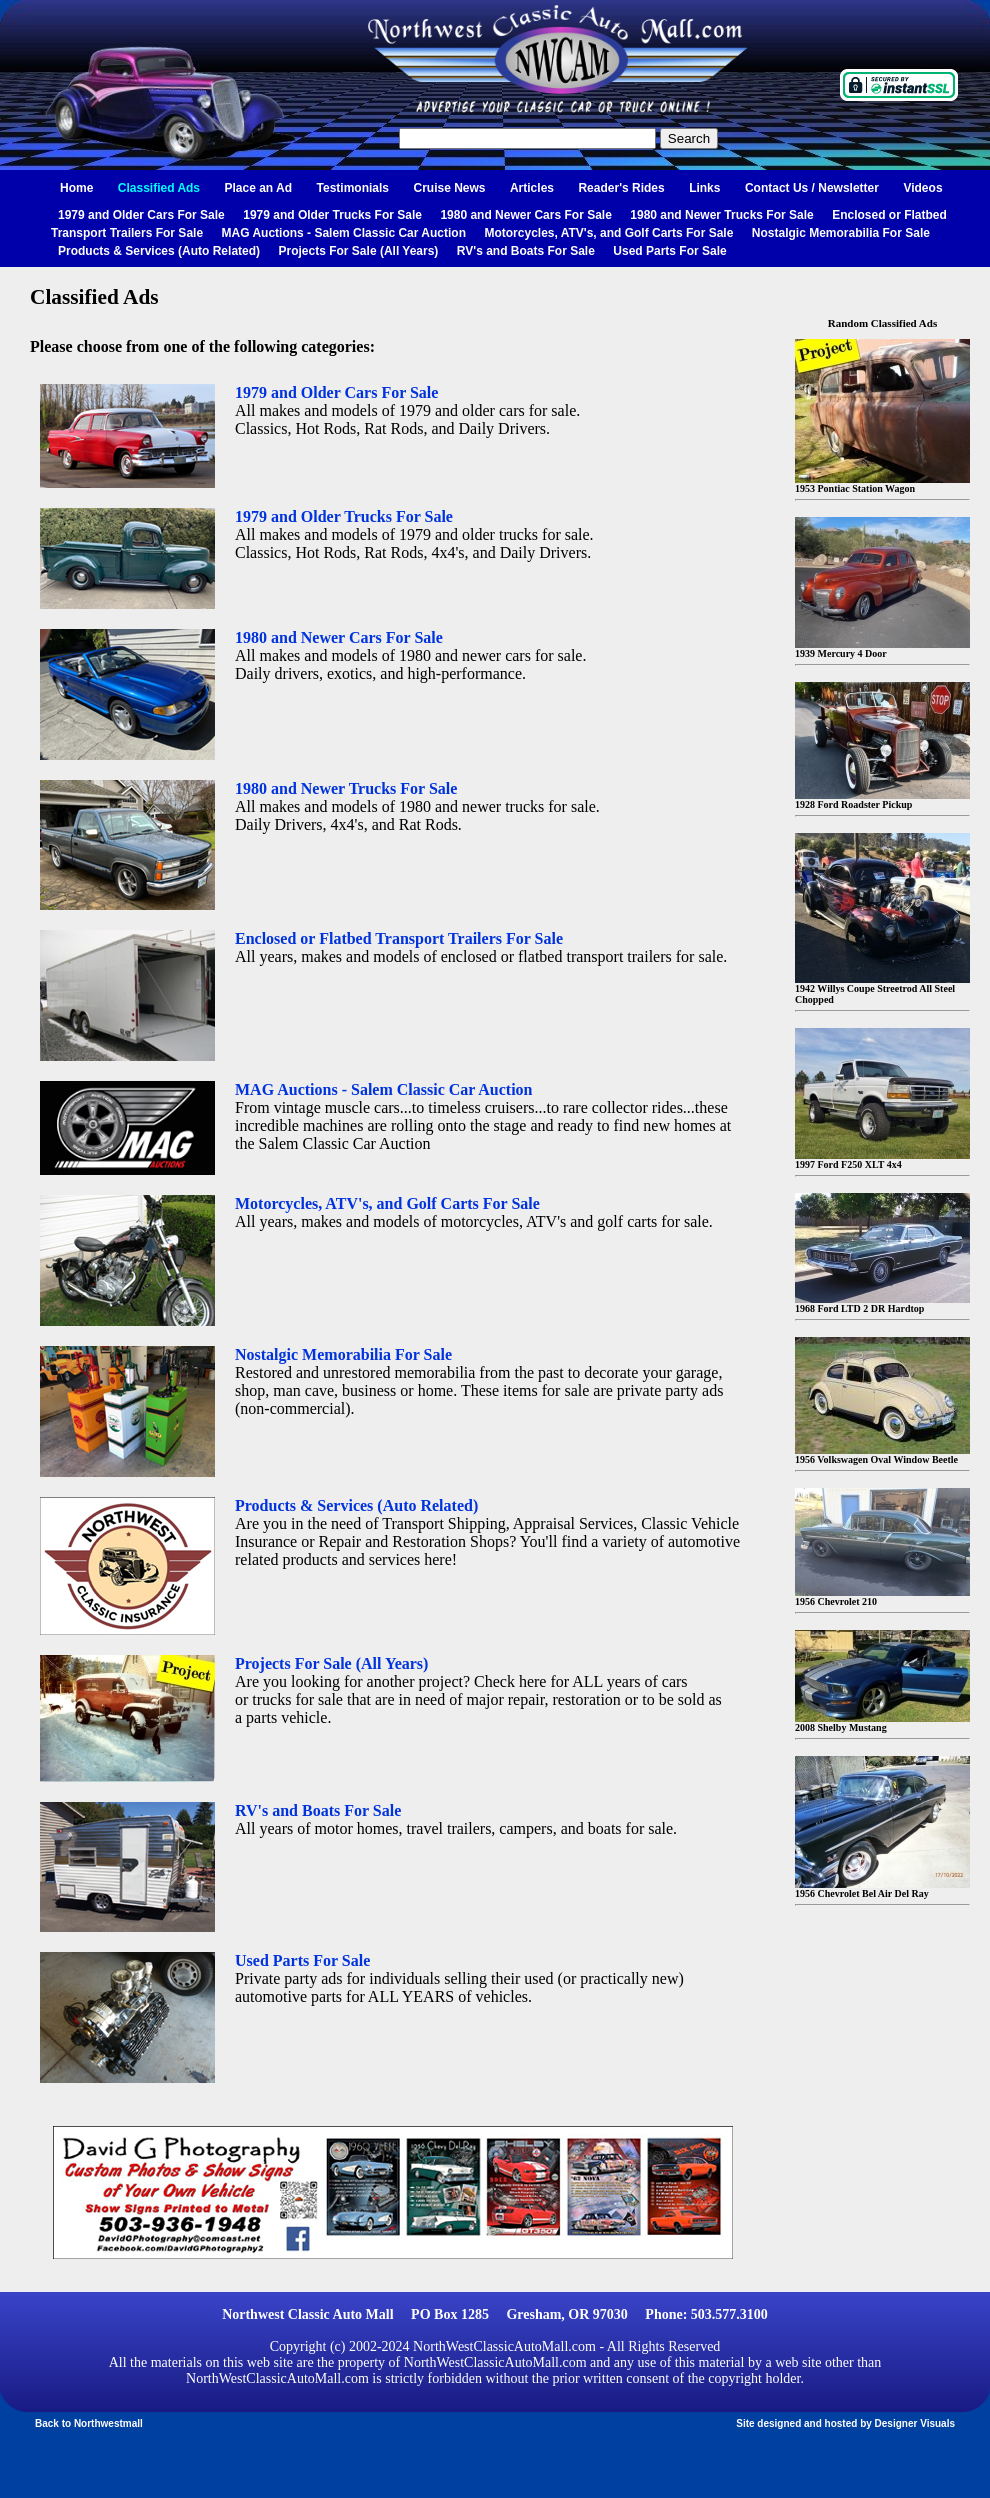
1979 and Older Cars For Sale (141, 215)
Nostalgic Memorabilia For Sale (841, 233)
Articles (532, 188)
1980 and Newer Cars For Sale (525, 215)
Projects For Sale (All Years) (359, 251)
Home (76, 188)
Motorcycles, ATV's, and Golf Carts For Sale (608, 233)
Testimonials (353, 188)
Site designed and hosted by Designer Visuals (845, 2423)
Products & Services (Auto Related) (159, 251)
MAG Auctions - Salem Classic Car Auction (344, 233)
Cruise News (449, 188)
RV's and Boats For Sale (526, 251)
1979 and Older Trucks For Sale (332, 215)
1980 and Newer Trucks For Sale (721, 215)
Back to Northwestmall (89, 2423)
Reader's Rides (621, 188)
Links (704, 188)
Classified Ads (159, 188)
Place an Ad (259, 188)
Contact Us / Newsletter (812, 188)
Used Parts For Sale (669, 251)
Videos (922, 188)
